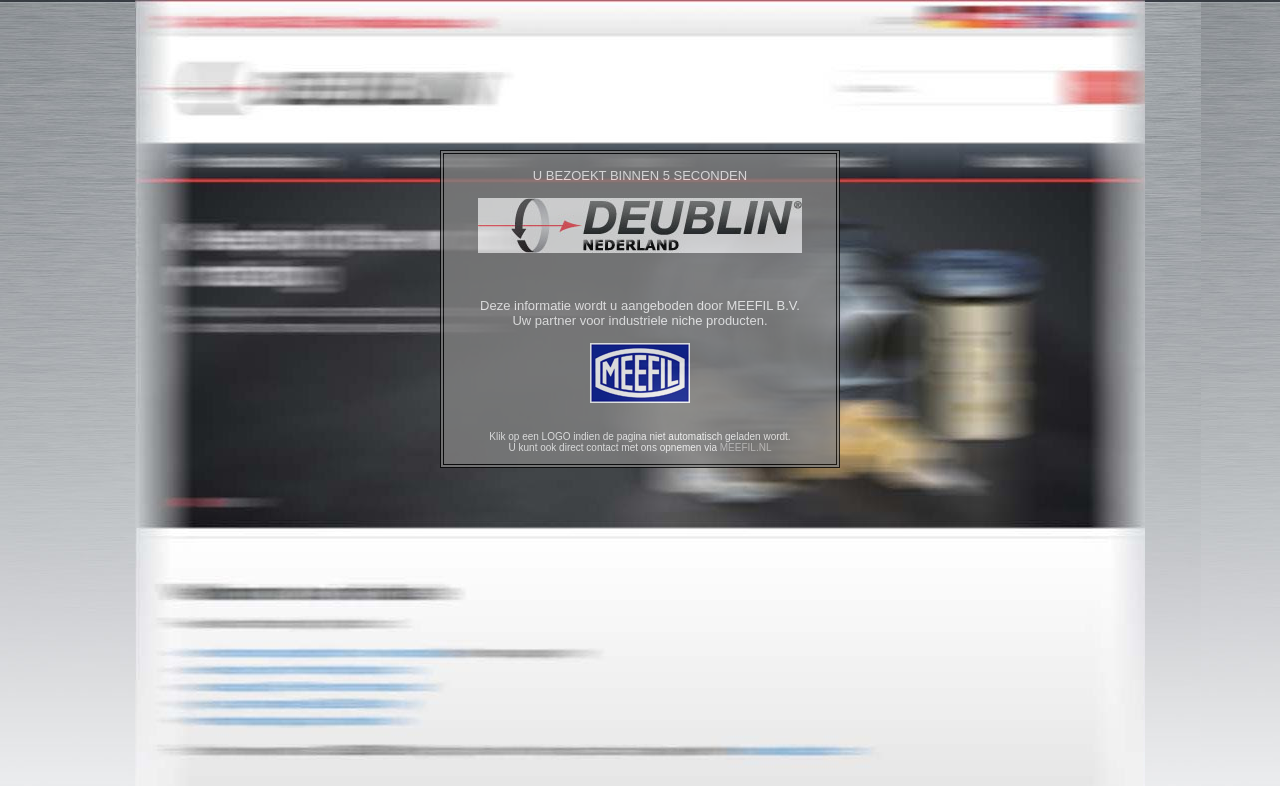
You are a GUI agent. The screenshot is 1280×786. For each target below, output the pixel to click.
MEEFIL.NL (746, 447)
